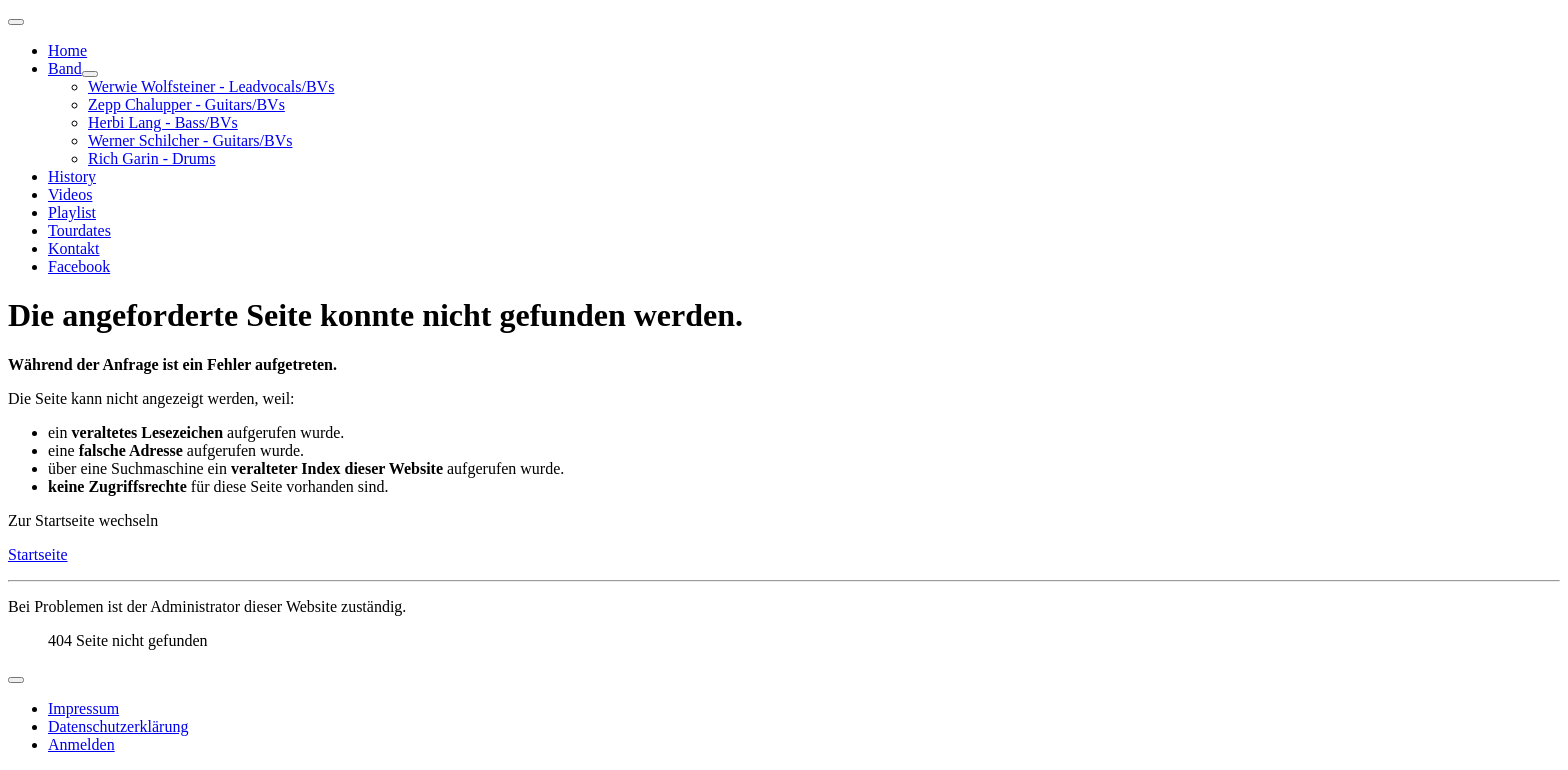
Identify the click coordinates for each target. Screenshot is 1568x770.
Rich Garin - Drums (152, 158)
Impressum (83, 708)
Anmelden (81, 744)
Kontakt (74, 248)
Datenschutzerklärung (118, 726)
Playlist (72, 212)
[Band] (90, 74)
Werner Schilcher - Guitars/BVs (190, 140)
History (72, 176)
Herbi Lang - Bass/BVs (163, 122)
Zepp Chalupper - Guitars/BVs (186, 104)
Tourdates (79, 230)
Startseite (38, 554)
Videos (70, 194)
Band (65, 68)
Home (67, 50)
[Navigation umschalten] (16, 22)
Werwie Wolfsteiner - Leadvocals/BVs (211, 86)
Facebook (79, 266)
